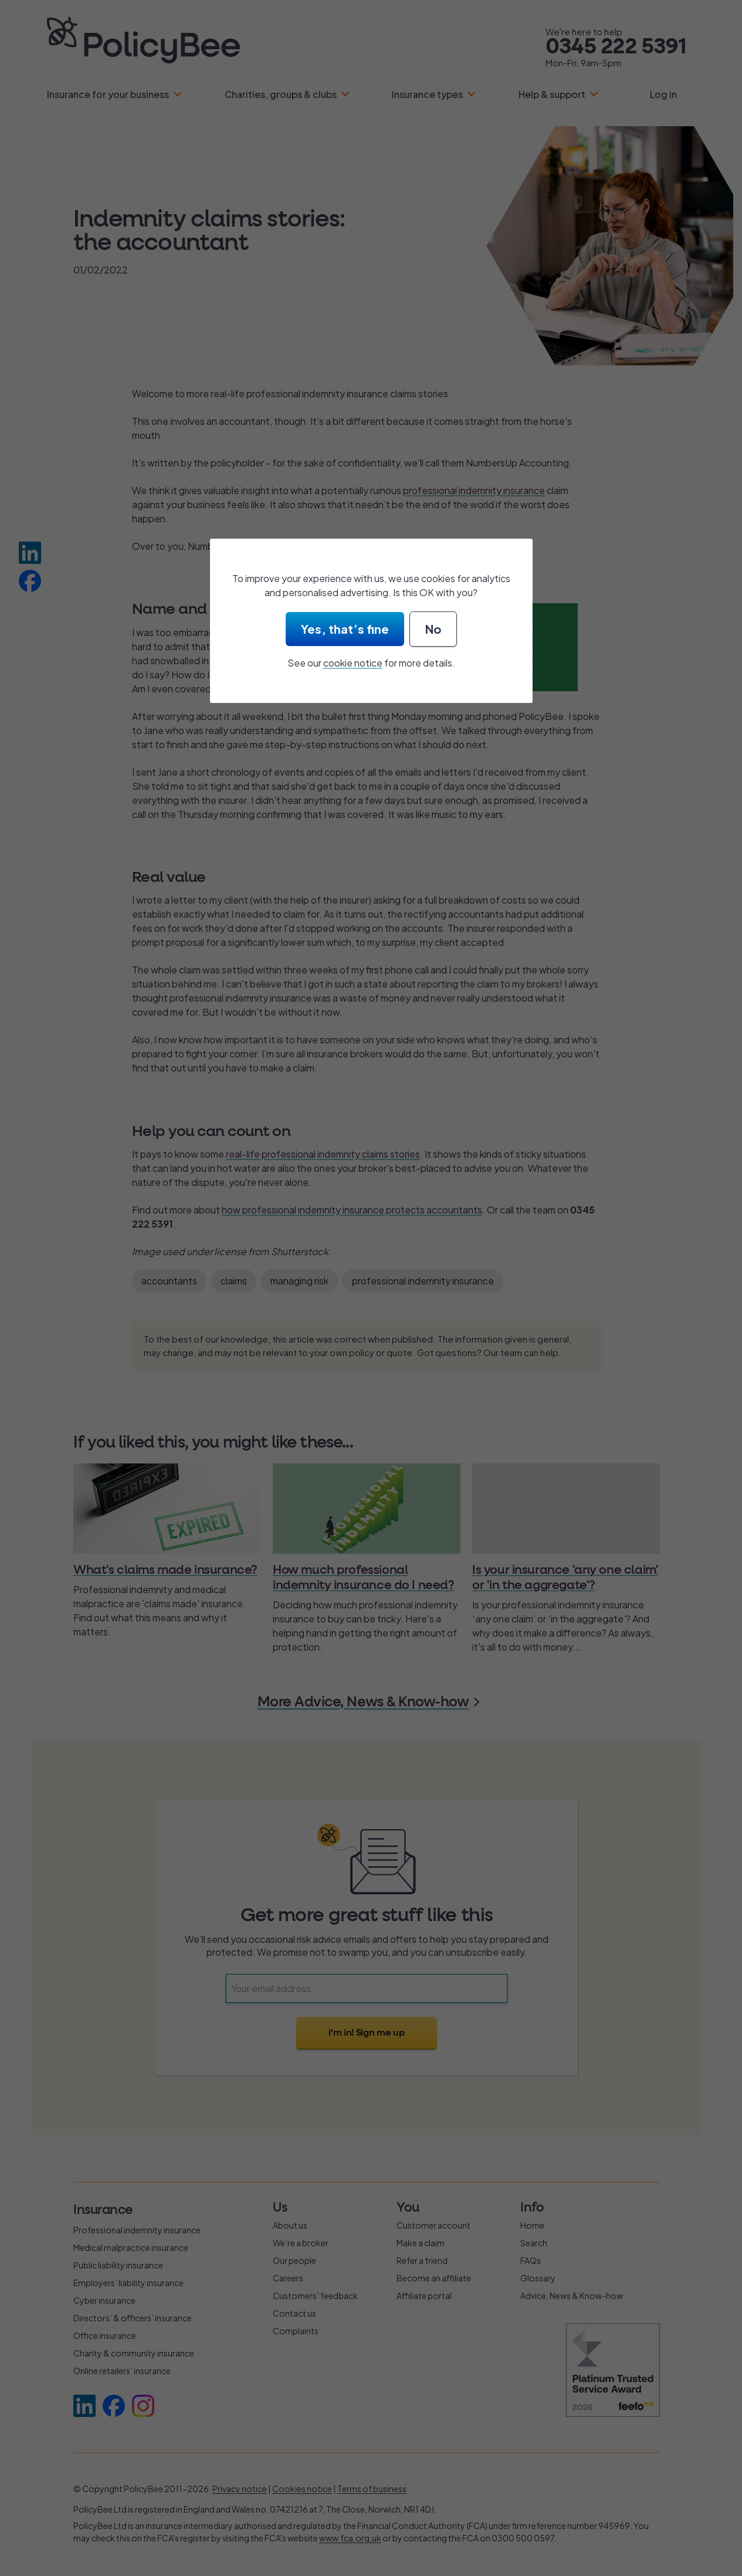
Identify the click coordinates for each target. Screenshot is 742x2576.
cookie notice (352, 663)
